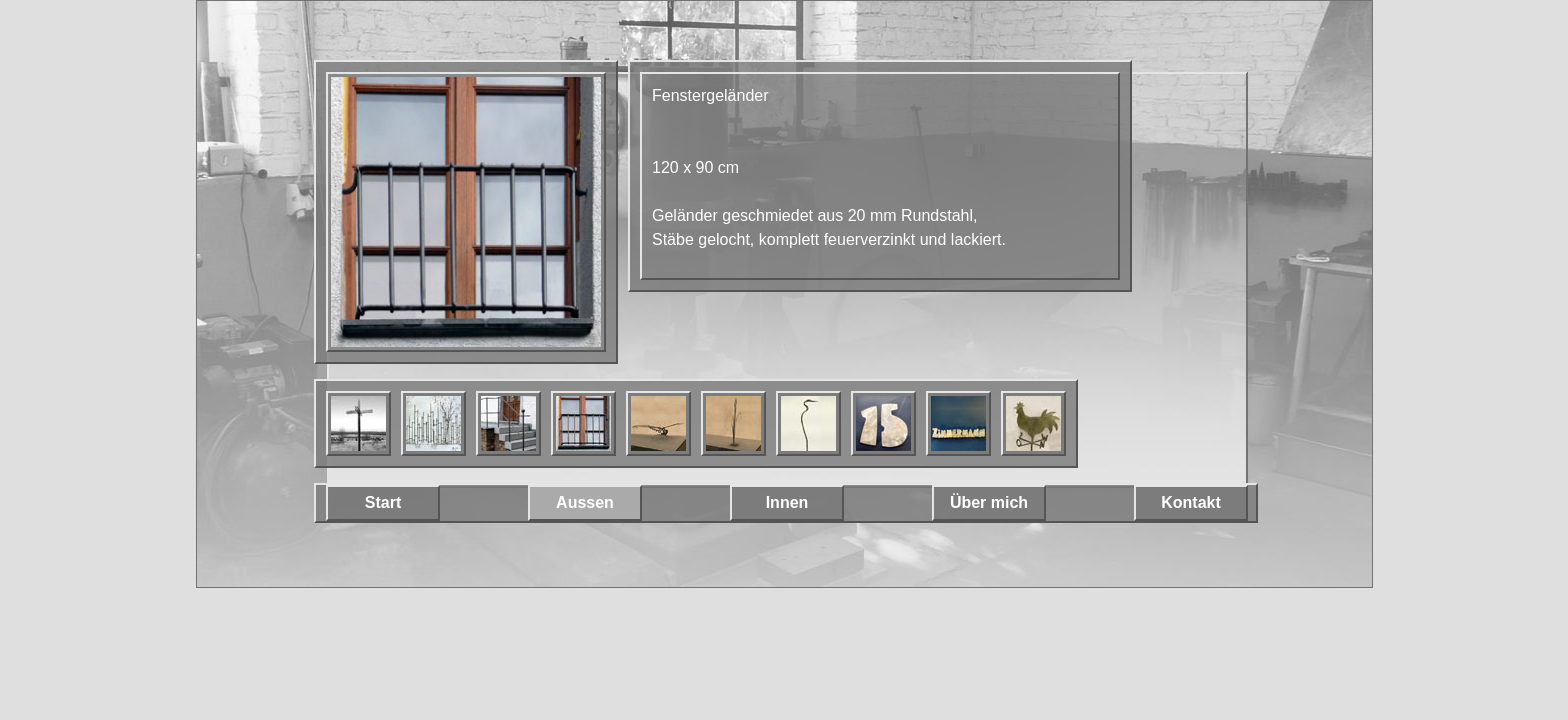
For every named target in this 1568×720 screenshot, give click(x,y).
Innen (787, 502)
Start (383, 502)
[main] (880, 176)
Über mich (989, 502)
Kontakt (1191, 502)
